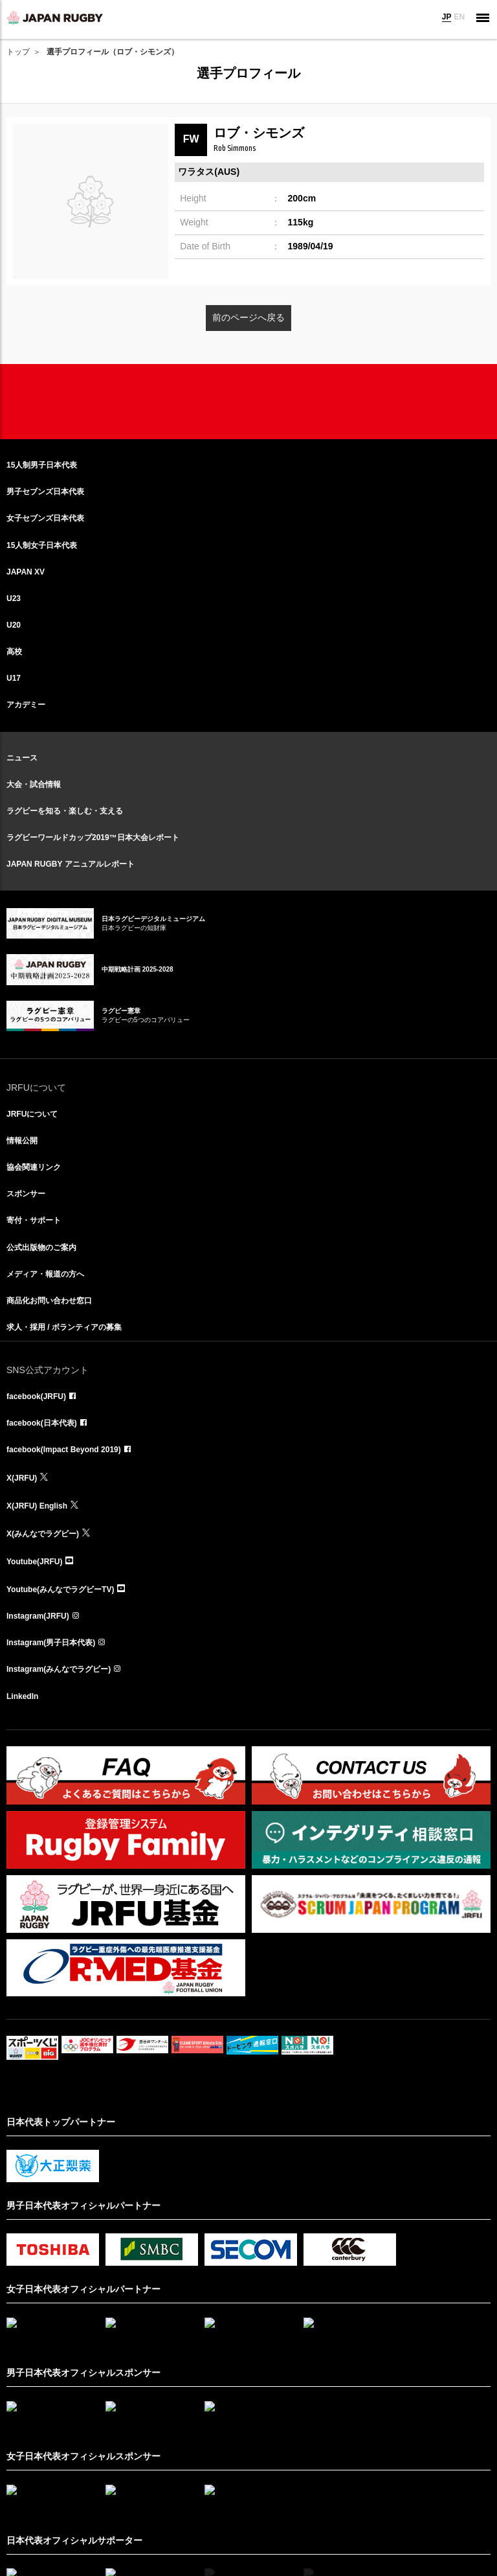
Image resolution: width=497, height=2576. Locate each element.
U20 (13, 625)
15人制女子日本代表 (41, 545)
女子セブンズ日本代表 (45, 518)
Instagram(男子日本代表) (50, 1642)
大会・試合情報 (33, 784)
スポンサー (25, 1193)
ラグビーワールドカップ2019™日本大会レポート (92, 837)
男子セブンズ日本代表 (45, 491)
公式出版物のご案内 (41, 1247)
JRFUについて (32, 1114)
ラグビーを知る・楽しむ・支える (64, 810)
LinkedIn (22, 1696)
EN (459, 16)
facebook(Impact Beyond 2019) (63, 1449)
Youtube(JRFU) (34, 1561)
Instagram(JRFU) (37, 1616)
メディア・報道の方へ (45, 1274)
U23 (13, 598)
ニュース (22, 757)
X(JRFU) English (36, 1505)
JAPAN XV (25, 571)
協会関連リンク (33, 1167)
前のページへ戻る (248, 317)
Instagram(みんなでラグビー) (58, 1669)
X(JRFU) (21, 1478)
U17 (13, 678)
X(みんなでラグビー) (42, 1533)
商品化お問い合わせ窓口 (49, 1300)
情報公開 (22, 1140)
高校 (14, 651)
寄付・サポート (33, 1220)
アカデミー (25, 704)
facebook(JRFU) (36, 1396)
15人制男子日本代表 (41, 465)
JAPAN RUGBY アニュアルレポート (70, 864)
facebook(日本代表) (41, 1423)
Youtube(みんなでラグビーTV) (60, 1589)
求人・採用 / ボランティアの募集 (64, 1327)
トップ (18, 51)
